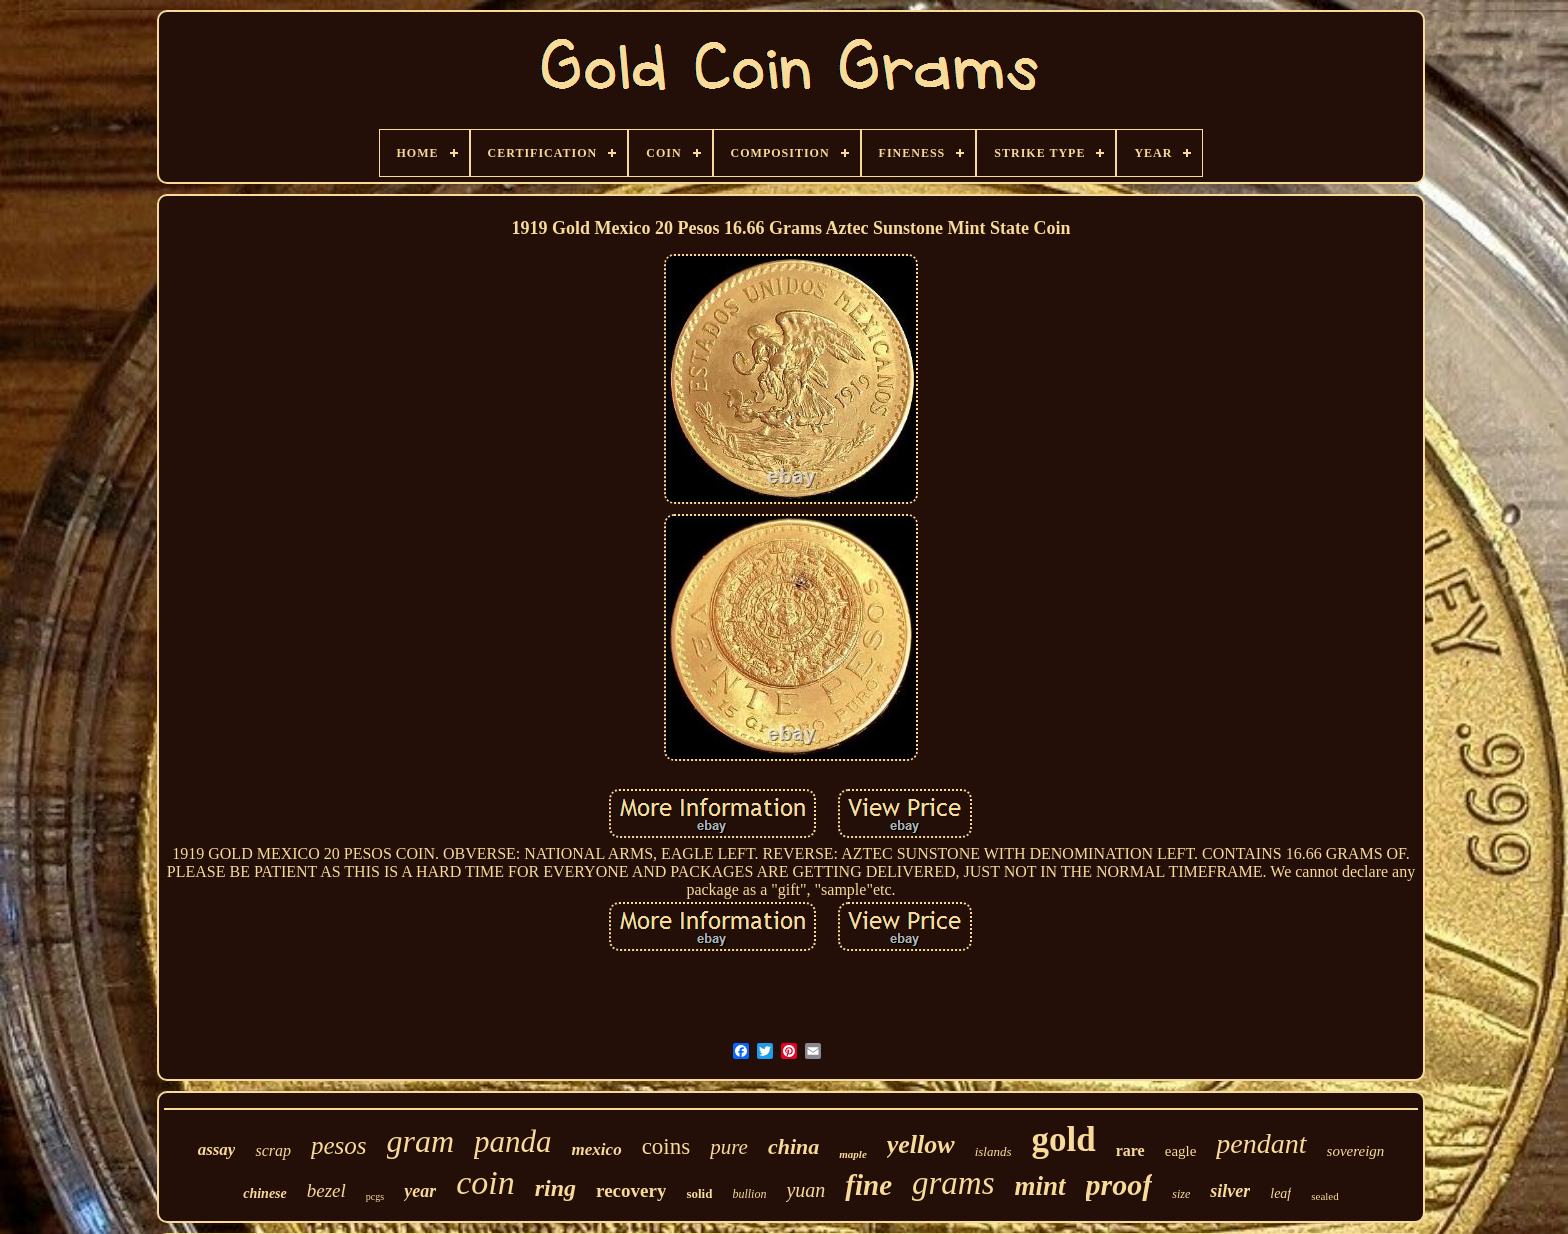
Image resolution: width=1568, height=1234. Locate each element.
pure (729, 1147)
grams (953, 1183)
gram (421, 1141)
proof (1119, 1184)
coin (485, 1182)
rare (1130, 1150)
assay (217, 1149)
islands (993, 1151)
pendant (1261, 1143)
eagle (1181, 1151)
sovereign (1356, 1151)
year (420, 1191)
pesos (339, 1145)
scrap (273, 1150)
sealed (1324, 1196)
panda (513, 1141)
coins (666, 1146)
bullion (749, 1194)
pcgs (375, 1196)
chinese (265, 1193)
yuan (805, 1190)
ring (555, 1188)
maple (853, 1154)
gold (1064, 1139)
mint (1040, 1186)
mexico (597, 1149)
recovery (631, 1190)
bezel (326, 1190)
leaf (1280, 1193)
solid (699, 1193)
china (793, 1146)
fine (868, 1185)
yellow (921, 1144)
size (1181, 1194)
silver (1230, 1191)
